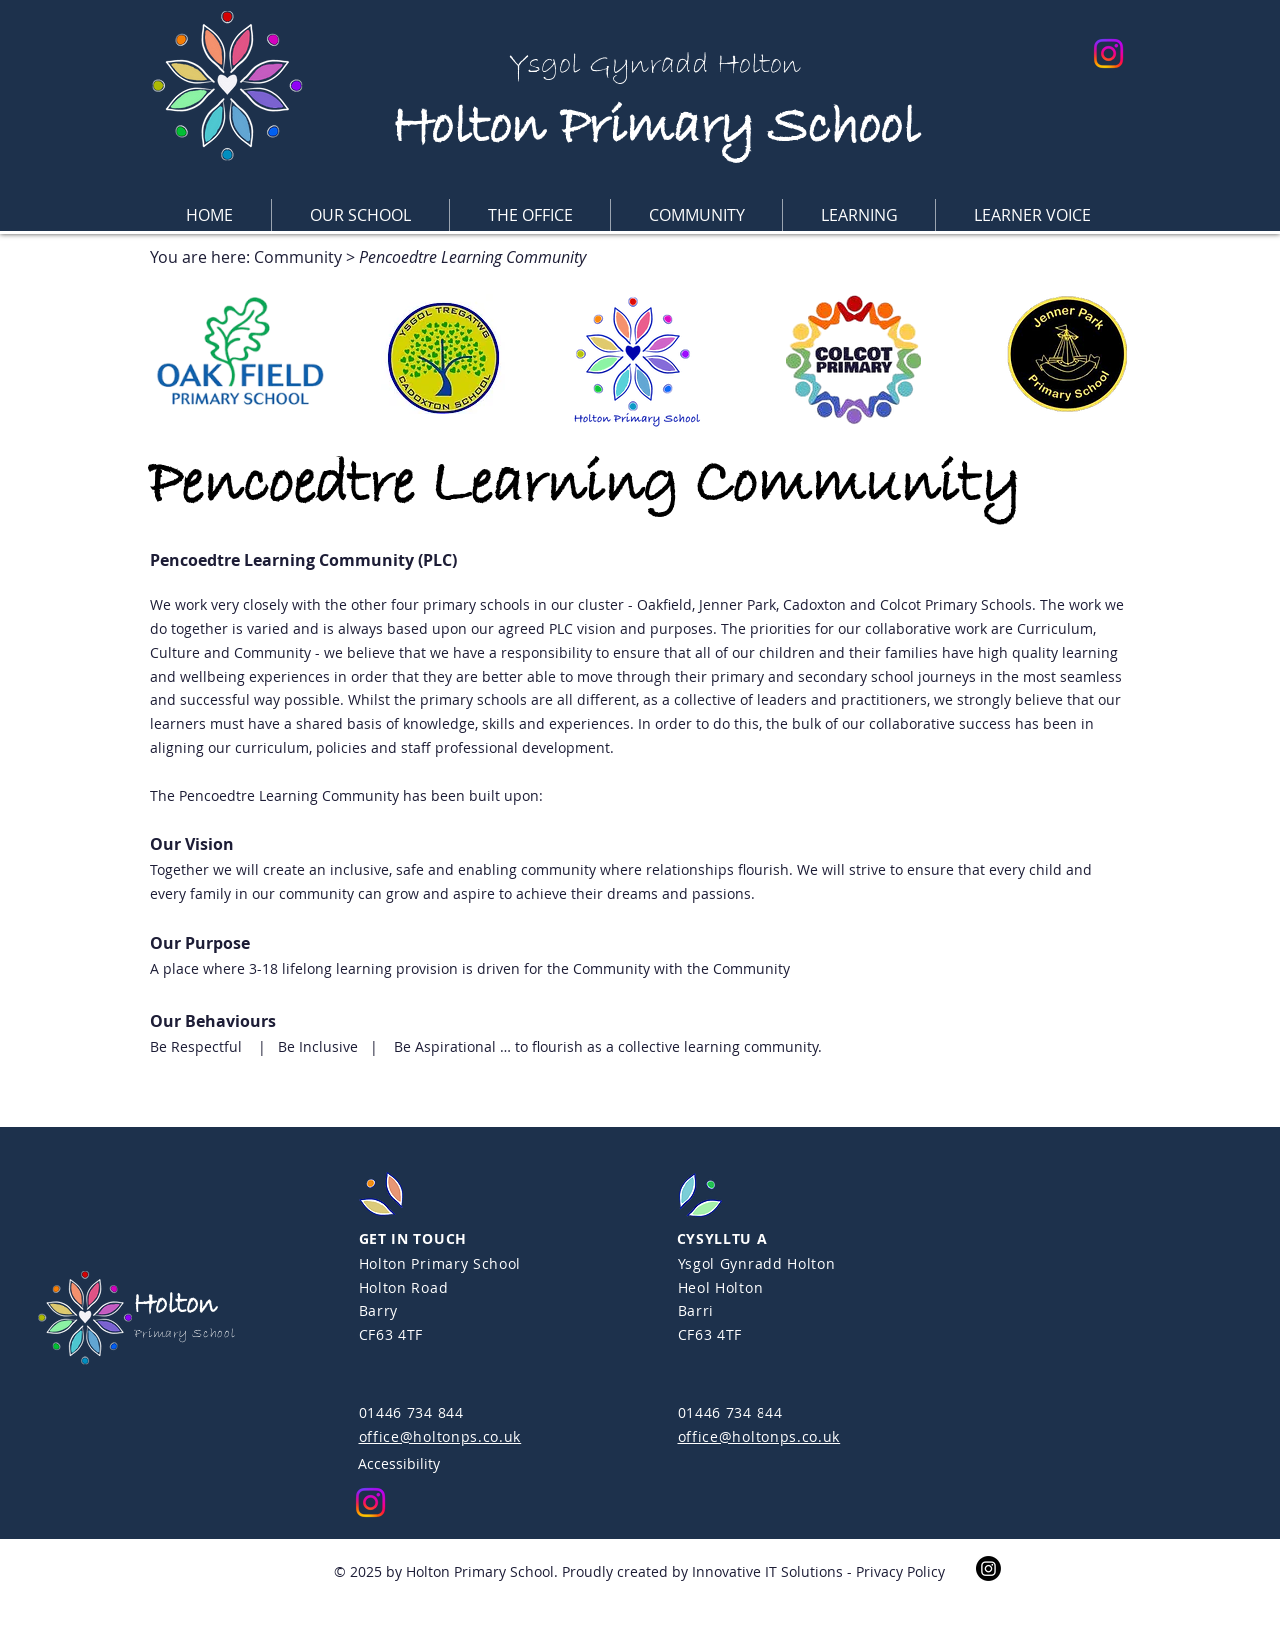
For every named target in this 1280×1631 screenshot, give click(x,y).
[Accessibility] (455, 1463)
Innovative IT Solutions (767, 1571)
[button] (360, 215)
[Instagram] (1108, 53)
